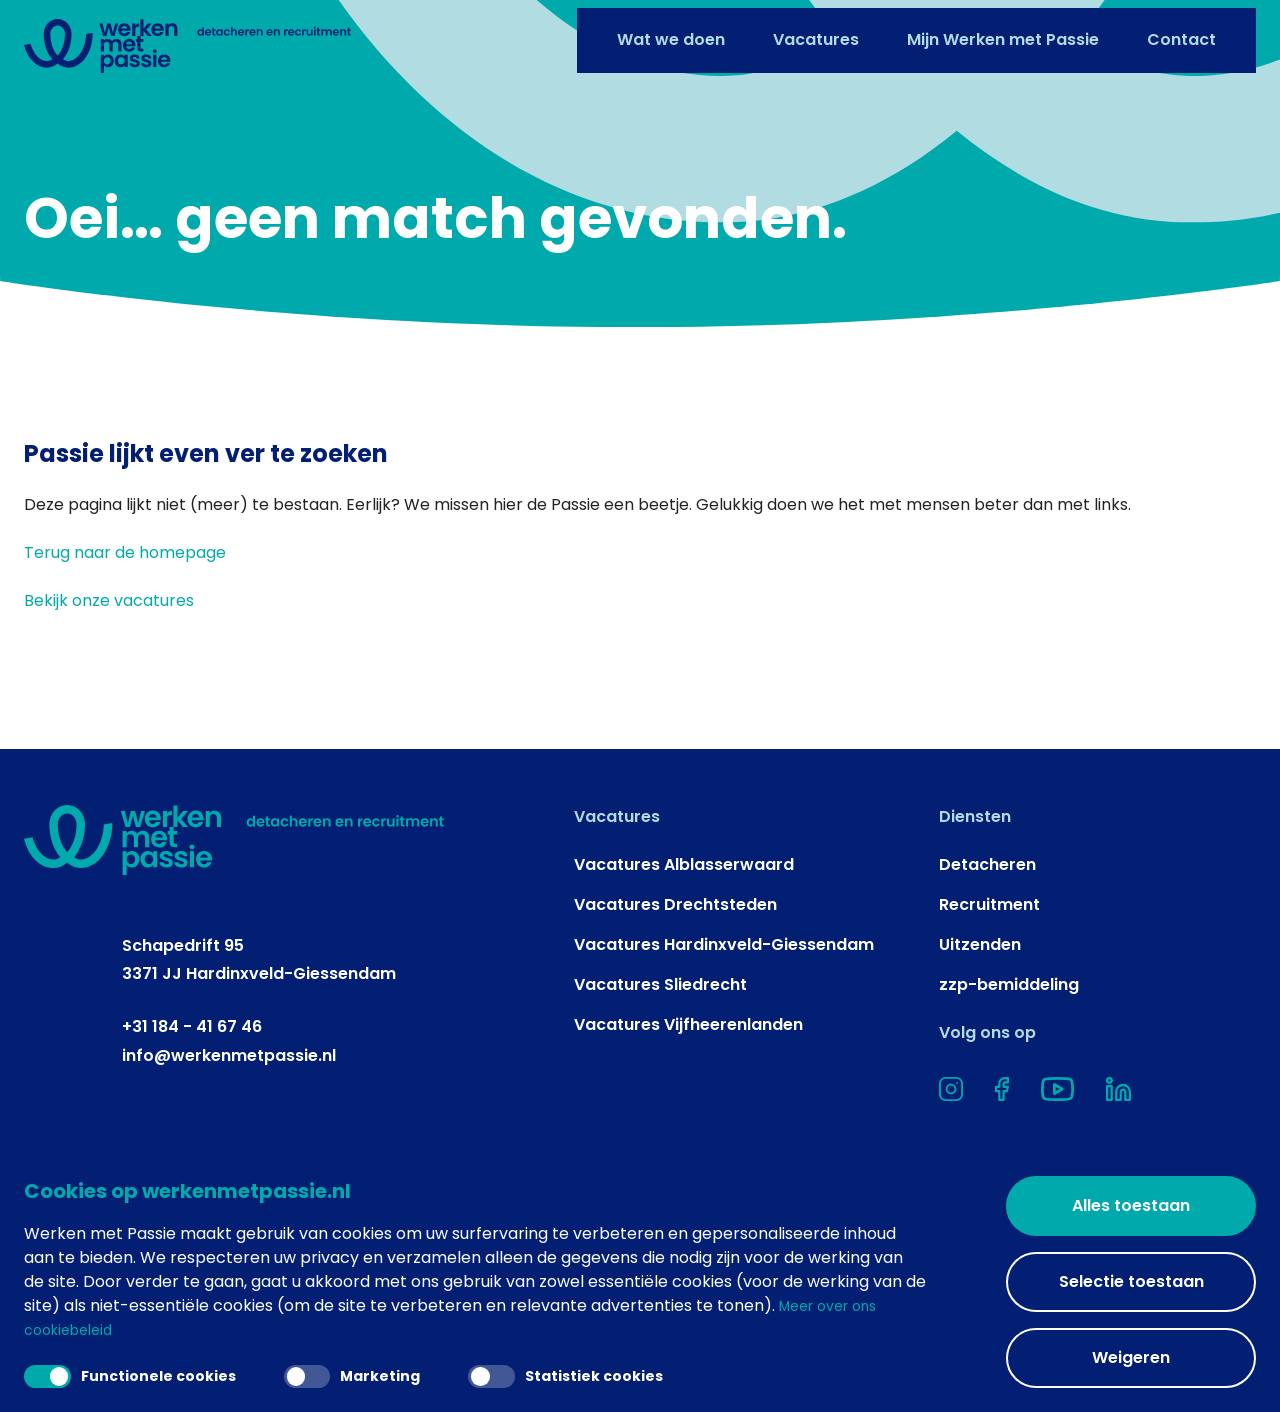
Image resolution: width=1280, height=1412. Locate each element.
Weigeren (1131, 1357)
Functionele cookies (136, 1373)
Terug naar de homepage (125, 638)
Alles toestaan (1131, 1205)
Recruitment (989, 990)
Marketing (372, 1373)
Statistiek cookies (599, 1373)
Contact (1181, 32)
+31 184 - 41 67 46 (192, 1112)
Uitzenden (980, 1030)
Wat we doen (671, 32)
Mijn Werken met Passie (1003, 32)
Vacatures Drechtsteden (675, 990)
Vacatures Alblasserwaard (684, 950)
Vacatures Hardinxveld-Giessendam (724, 1030)
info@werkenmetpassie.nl (229, 1141)
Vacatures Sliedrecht (660, 1070)
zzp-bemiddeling (1009, 1070)
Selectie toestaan (1131, 1281)
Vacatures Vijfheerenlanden (688, 1110)
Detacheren (987, 950)
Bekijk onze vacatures (109, 686)
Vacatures (816, 32)
